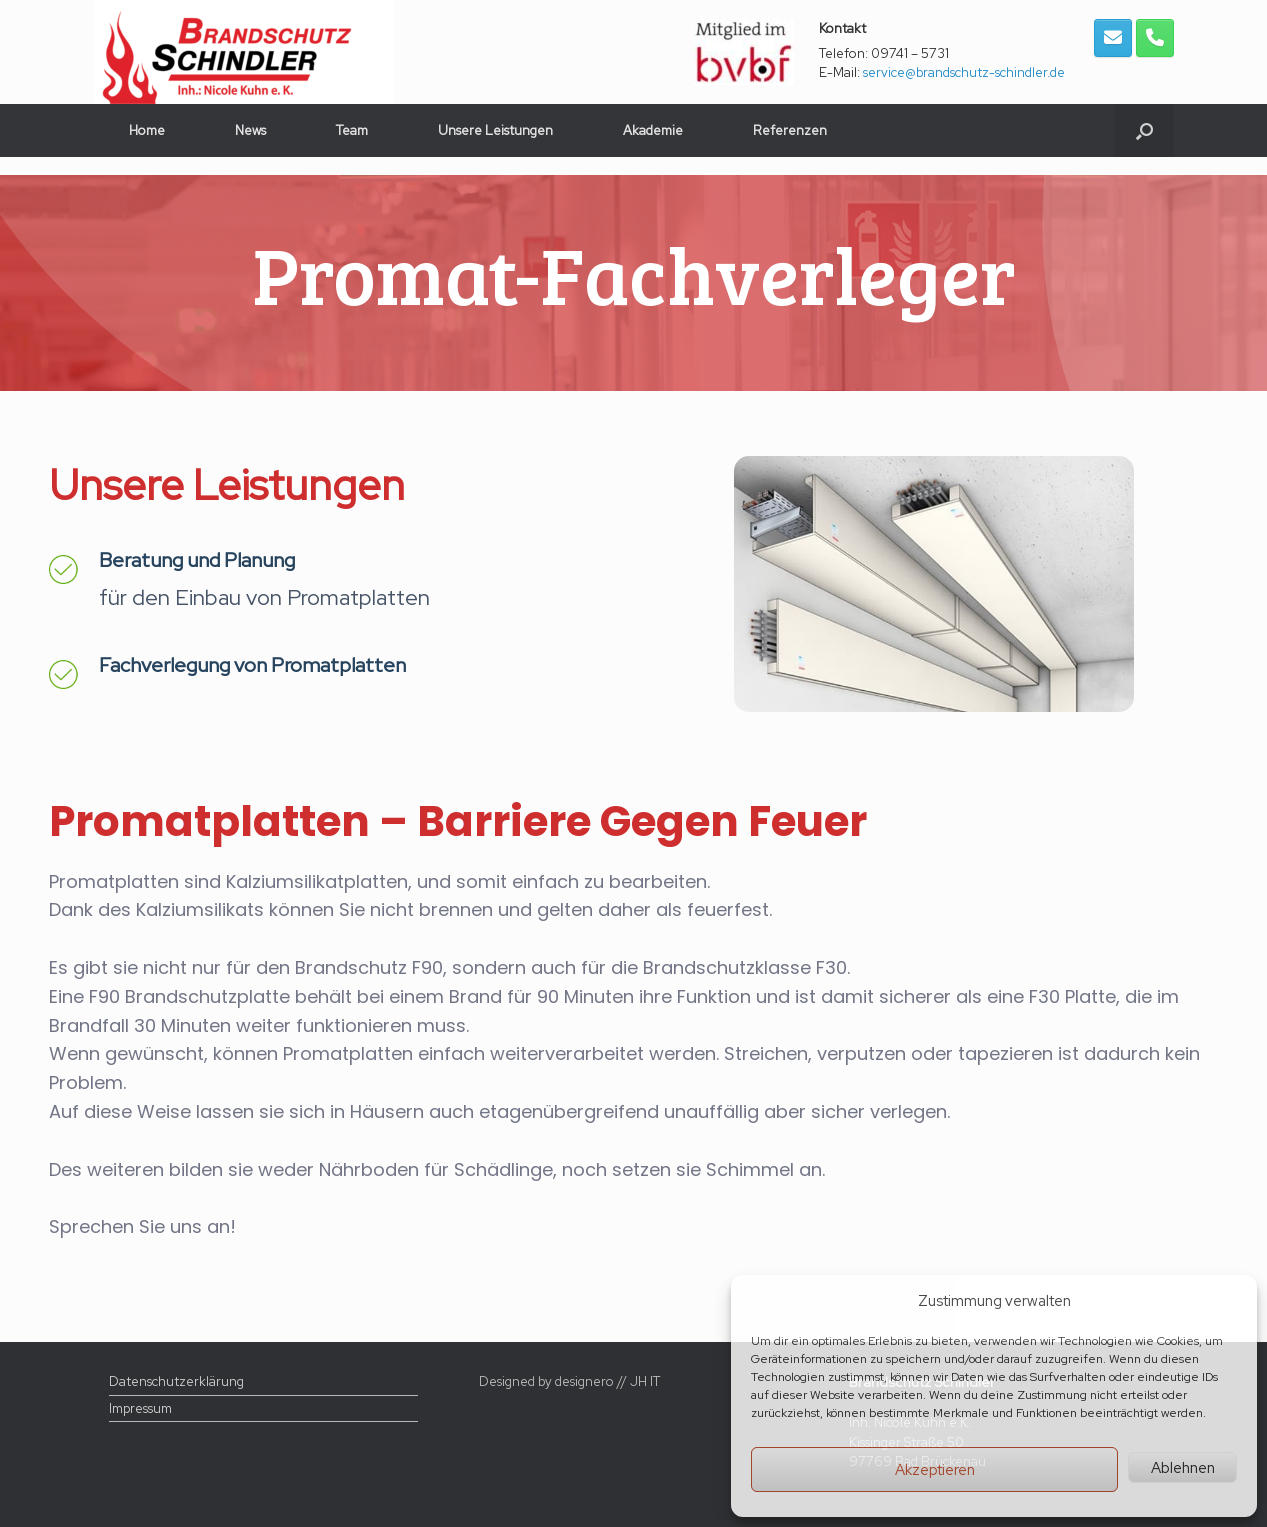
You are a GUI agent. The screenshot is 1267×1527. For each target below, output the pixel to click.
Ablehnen (1183, 1468)
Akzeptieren (935, 1470)
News (250, 130)
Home (147, 130)
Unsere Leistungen (495, 130)
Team (352, 130)
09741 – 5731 (910, 53)
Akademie (653, 130)
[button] (1144, 130)
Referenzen (790, 130)
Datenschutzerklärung (176, 1381)
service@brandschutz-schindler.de (964, 72)
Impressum (140, 1408)
